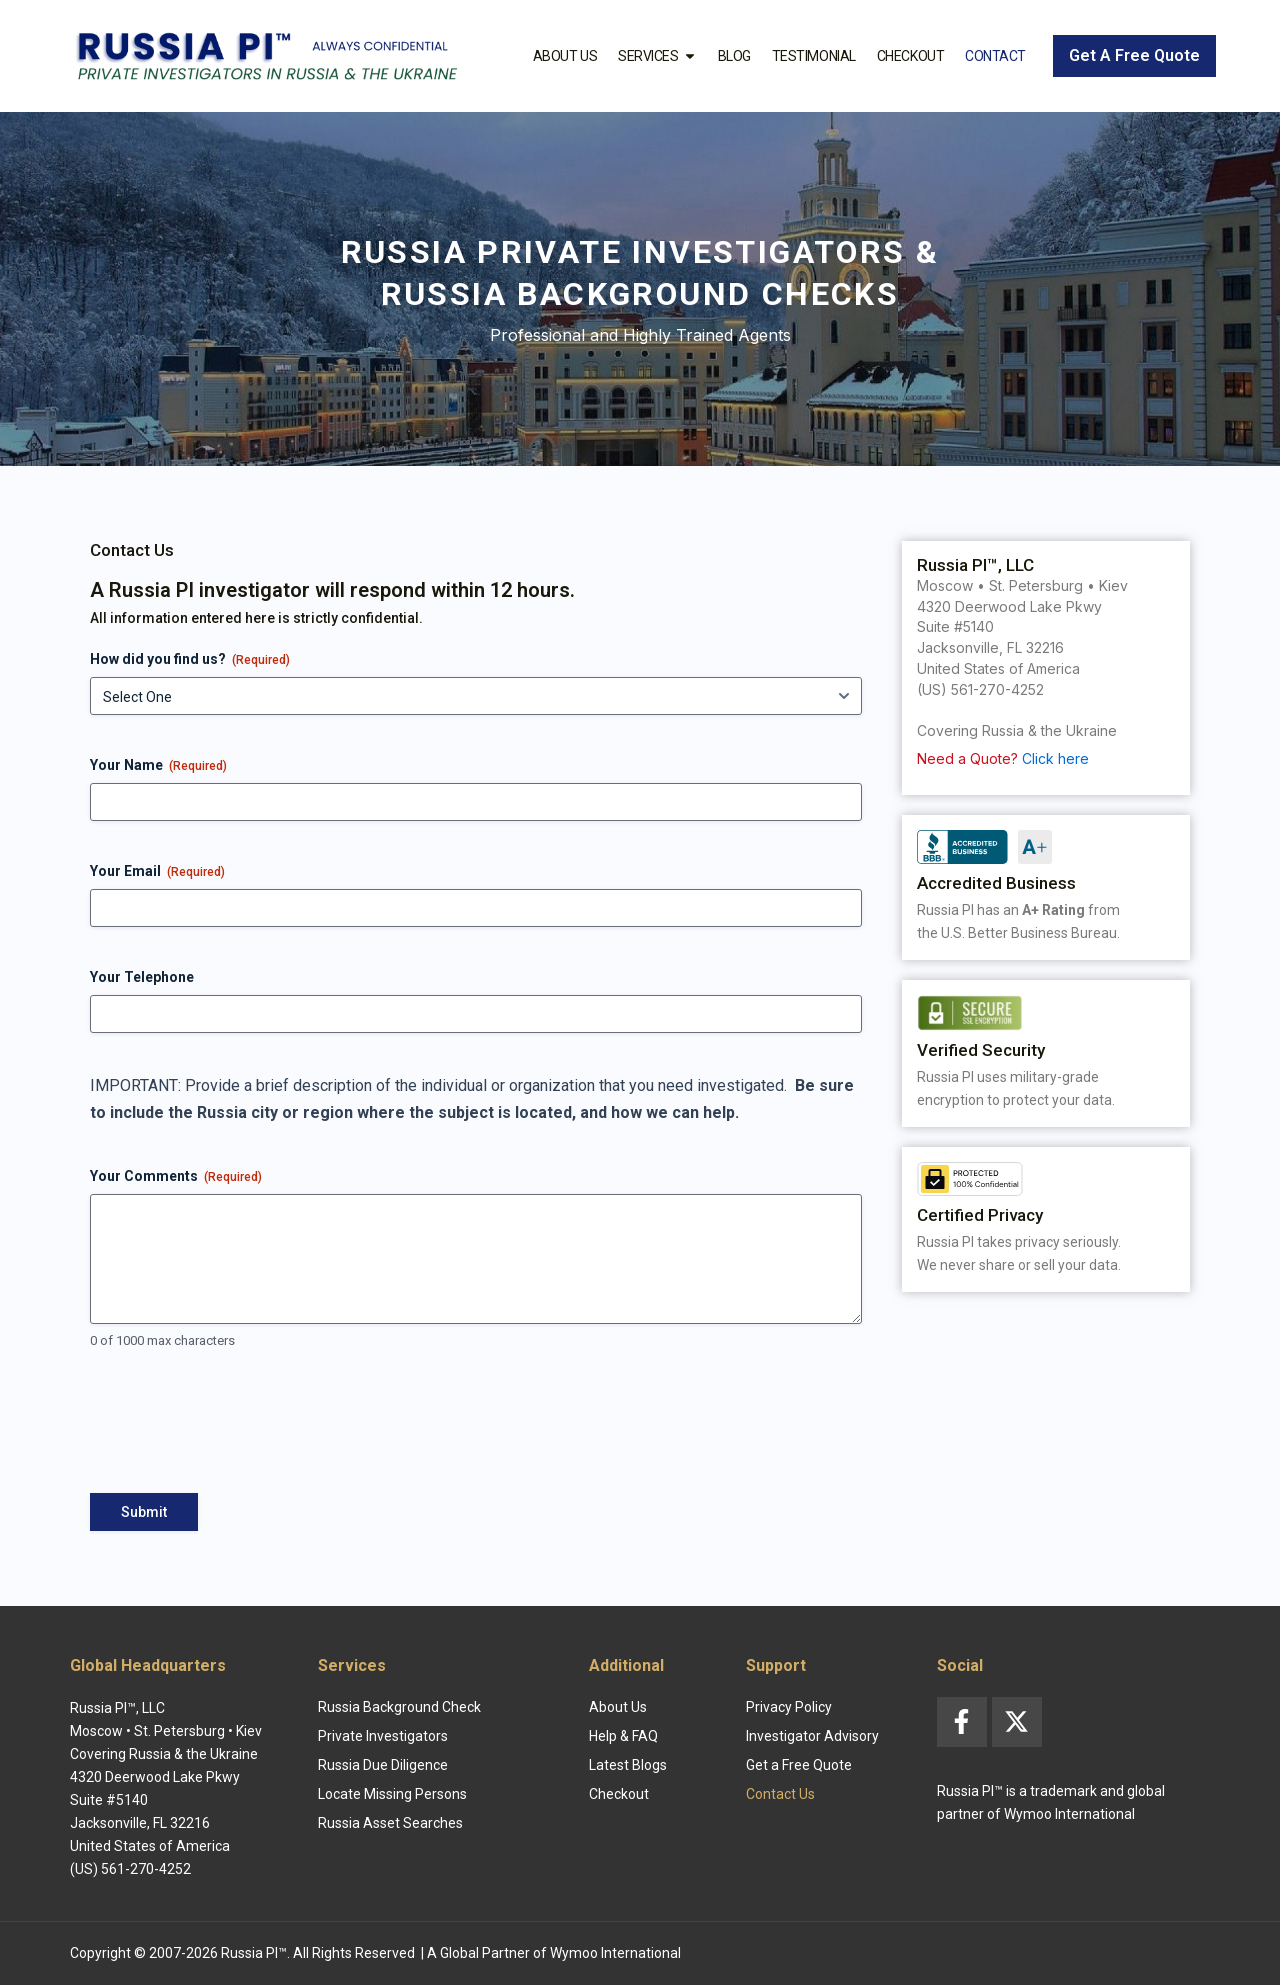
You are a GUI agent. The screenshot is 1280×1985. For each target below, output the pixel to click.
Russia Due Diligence (383, 1765)
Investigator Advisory (812, 1736)
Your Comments (176, 1177)
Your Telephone (142, 977)
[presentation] (242, 1430)
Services (657, 56)
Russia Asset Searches (390, 1823)
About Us (565, 56)
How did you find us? (190, 660)
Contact (995, 56)
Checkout (910, 56)
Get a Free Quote (799, 1765)
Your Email (157, 872)
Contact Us (780, 1794)
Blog (734, 56)
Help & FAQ (623, 1736)
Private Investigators (383, 1736)
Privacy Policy (789, 1707)
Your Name (158, 766)
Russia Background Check (399, 1707)
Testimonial (814, 56)
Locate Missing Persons (392, 1794)
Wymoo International (615, 1953)
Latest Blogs (628, 1765)
